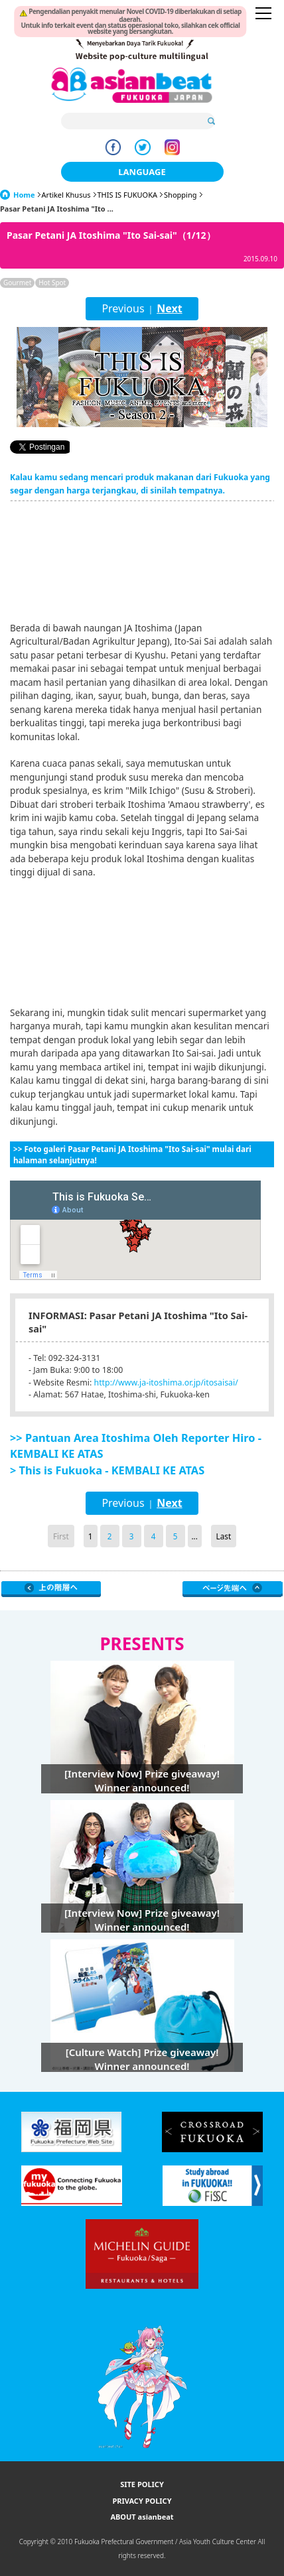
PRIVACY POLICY (141, 2501)
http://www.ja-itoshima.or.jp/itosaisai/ (166, 1382)
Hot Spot (52, 282)
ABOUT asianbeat (141, 2517)
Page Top (232, 1589)
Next (169, 308)
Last (224, 1536)
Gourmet (17, 282)
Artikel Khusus (66, 195)
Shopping (180, 195)
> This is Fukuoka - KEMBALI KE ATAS (107, 1470)
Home (24, 195)
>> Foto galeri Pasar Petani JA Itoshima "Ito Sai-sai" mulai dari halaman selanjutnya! (132, 1154)
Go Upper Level (51, 1589)
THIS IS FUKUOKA (128, 195)
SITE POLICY (142, 2484)
